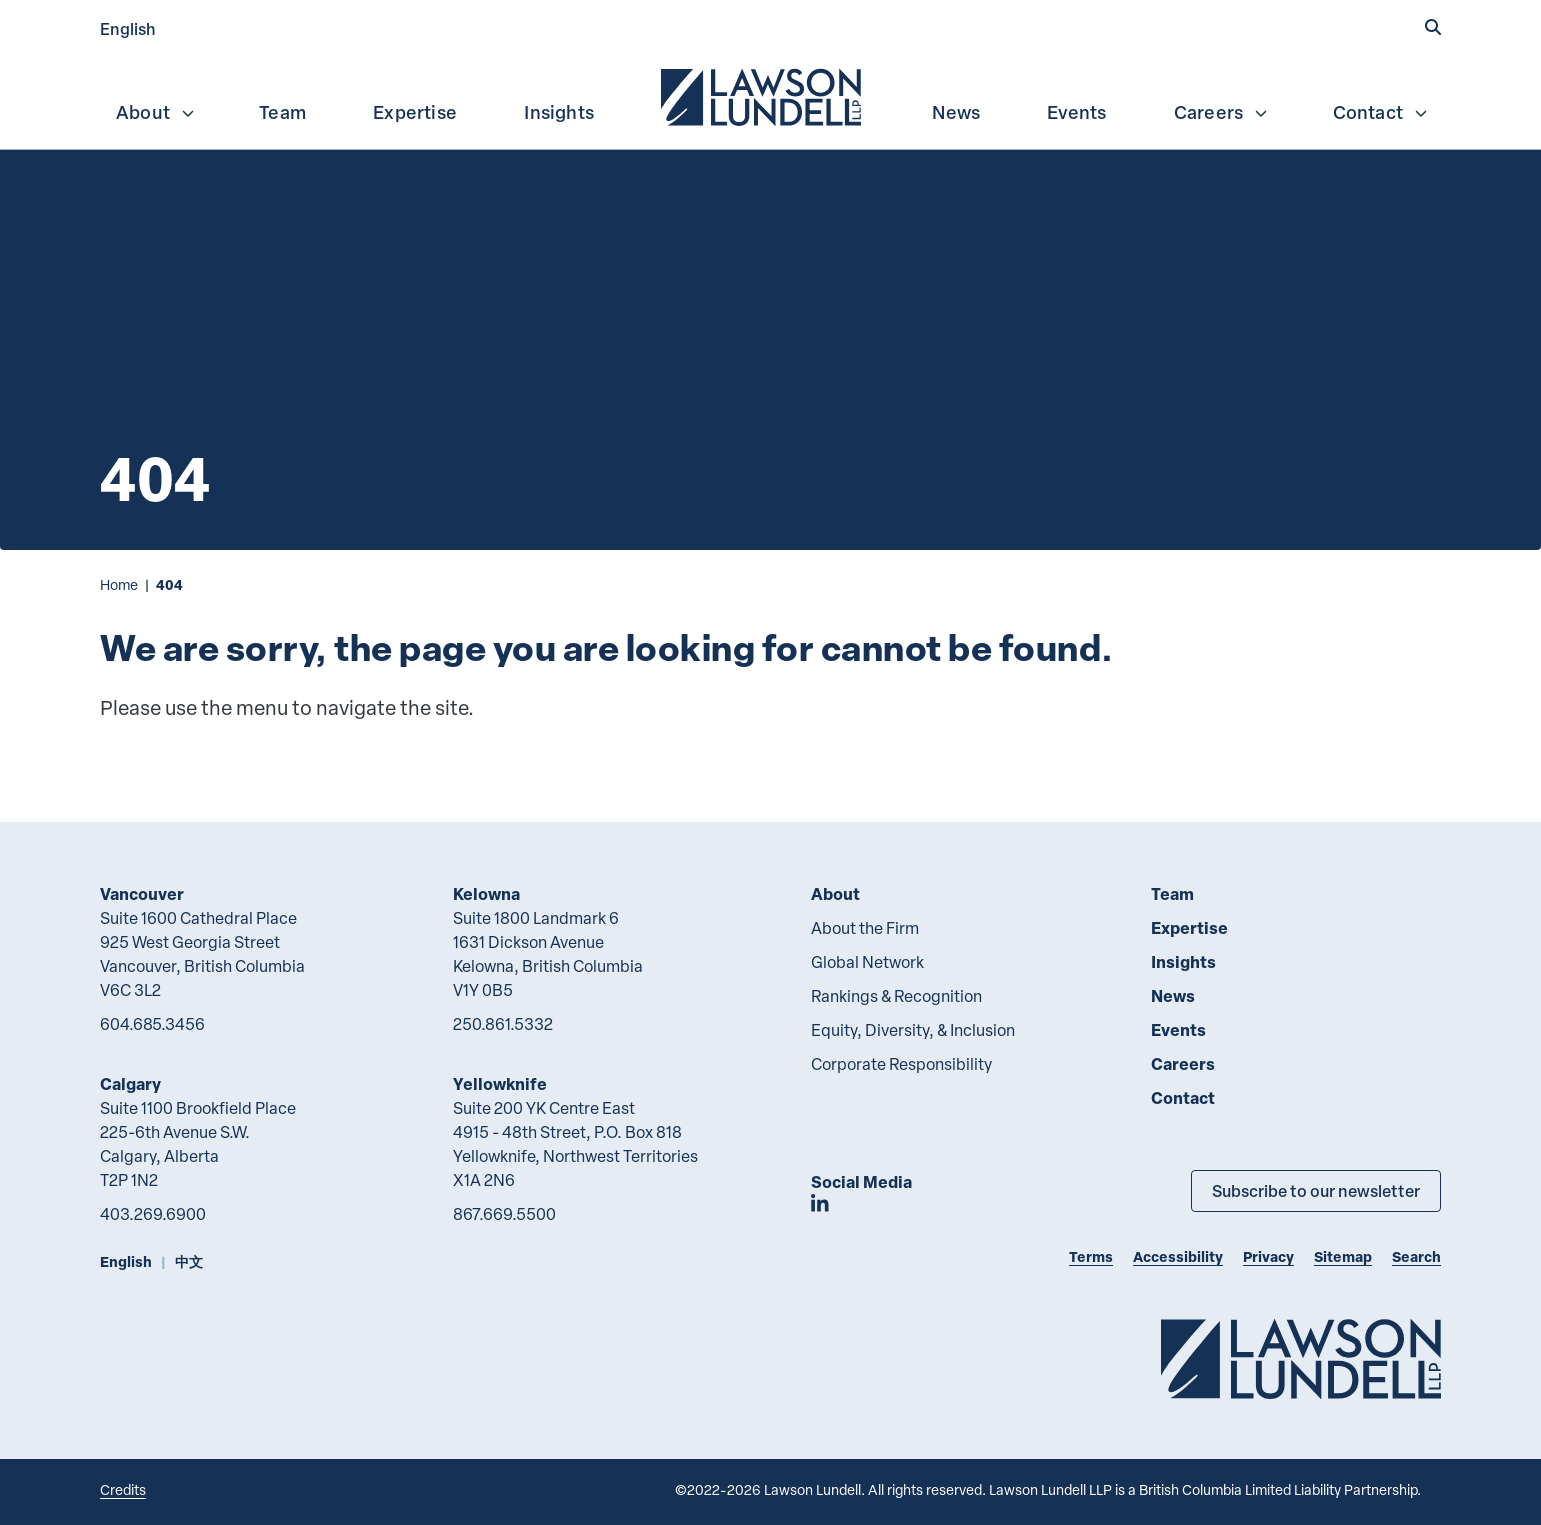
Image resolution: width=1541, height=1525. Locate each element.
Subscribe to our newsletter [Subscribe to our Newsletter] (1316, 1190)
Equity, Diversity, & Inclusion (913, 1030)
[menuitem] (763, 95)
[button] (1433, 27)
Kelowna (486, 893)
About (156, 112)
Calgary (130, 1083)
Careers (1221, 112)
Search (1416, 1256)
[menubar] (770, 95)
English (128, 28)
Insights (559, 112)
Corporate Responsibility (901, 1064)
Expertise (415, 112)
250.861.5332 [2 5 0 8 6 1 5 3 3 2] (503, 1024)
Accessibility (1178, 1256)
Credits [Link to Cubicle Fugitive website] (123, 1489)
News (956, 112)
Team (282, 112)
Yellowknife (500, 1083)
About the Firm (865, 928)
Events (1076, 112)
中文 (189, 1261)
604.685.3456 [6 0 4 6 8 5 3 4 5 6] (152, 1024)
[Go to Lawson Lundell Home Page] (1301, 1358)
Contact (1381, 112)
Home (119, 584)
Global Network (867, 962)
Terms (1091, 1256)
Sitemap (1343, 1256)
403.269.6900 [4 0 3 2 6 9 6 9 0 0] (153, 1214)
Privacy (1268, 1256)
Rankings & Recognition (896, 996)
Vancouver (142, 893)
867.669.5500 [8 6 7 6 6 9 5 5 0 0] (504, 1214)
